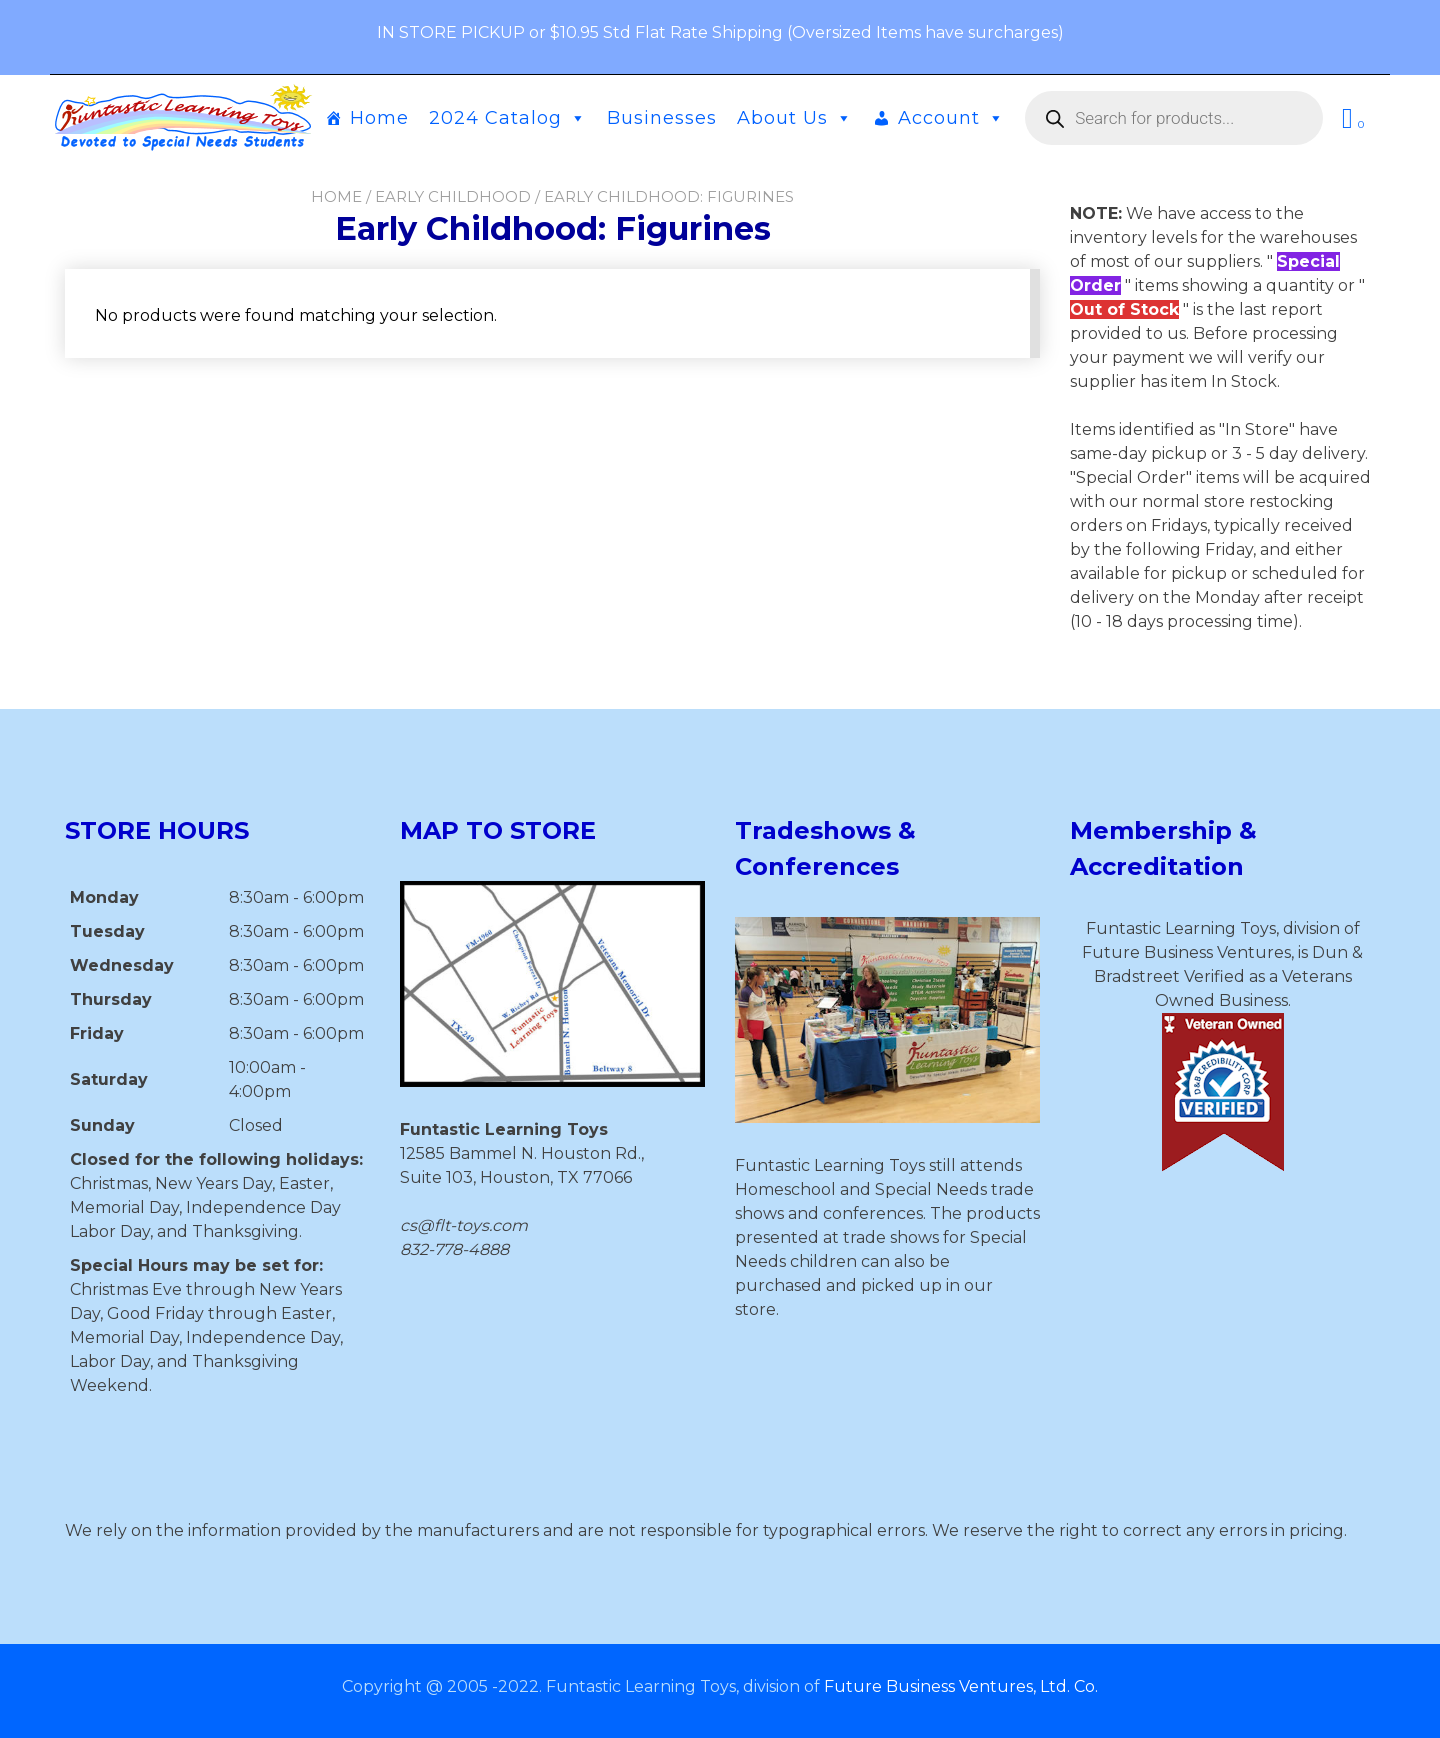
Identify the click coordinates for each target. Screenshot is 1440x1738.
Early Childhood (453, 196)
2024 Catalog (508, 118)
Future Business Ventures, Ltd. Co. (961, 1686)
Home (379, 118)
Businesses (662, 118)
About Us (795, 118)
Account (951, 118)
